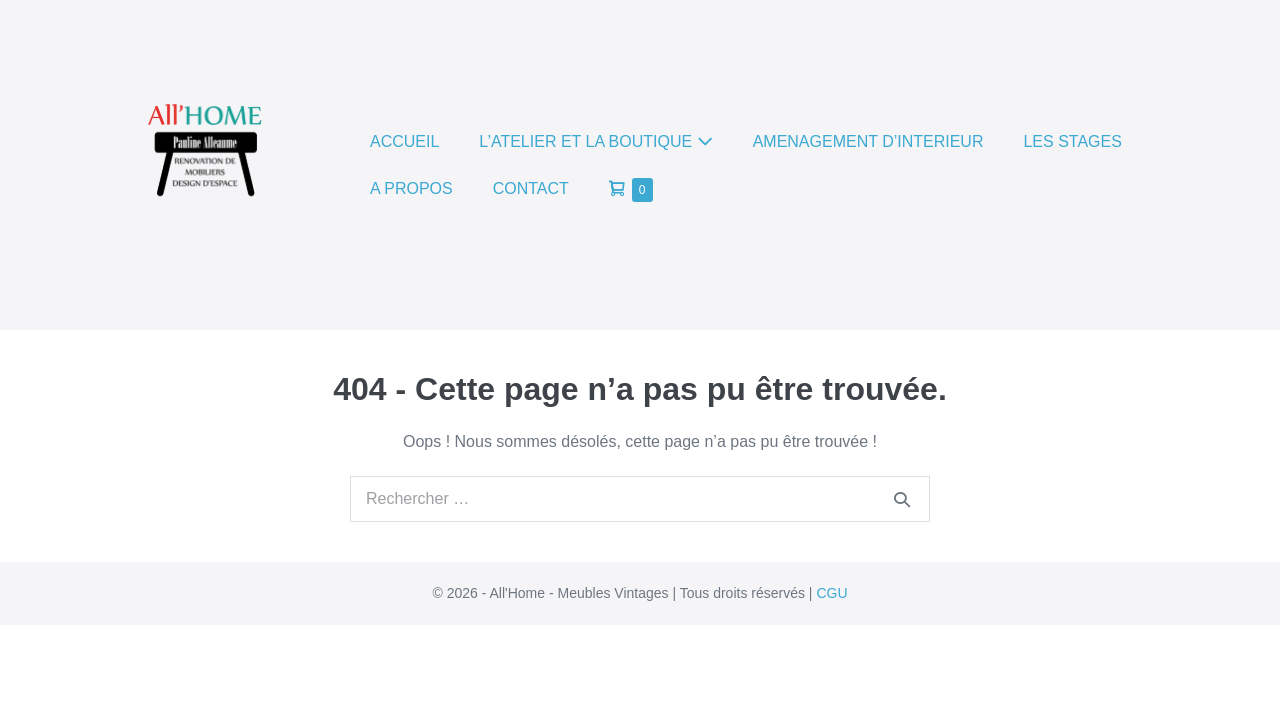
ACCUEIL (404, 141)
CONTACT (531, 188)
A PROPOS (411, 188)
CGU (831, 593)
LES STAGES (1072, 141)
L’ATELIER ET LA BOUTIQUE (595, 141)
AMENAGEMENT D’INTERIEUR (868, 141)
